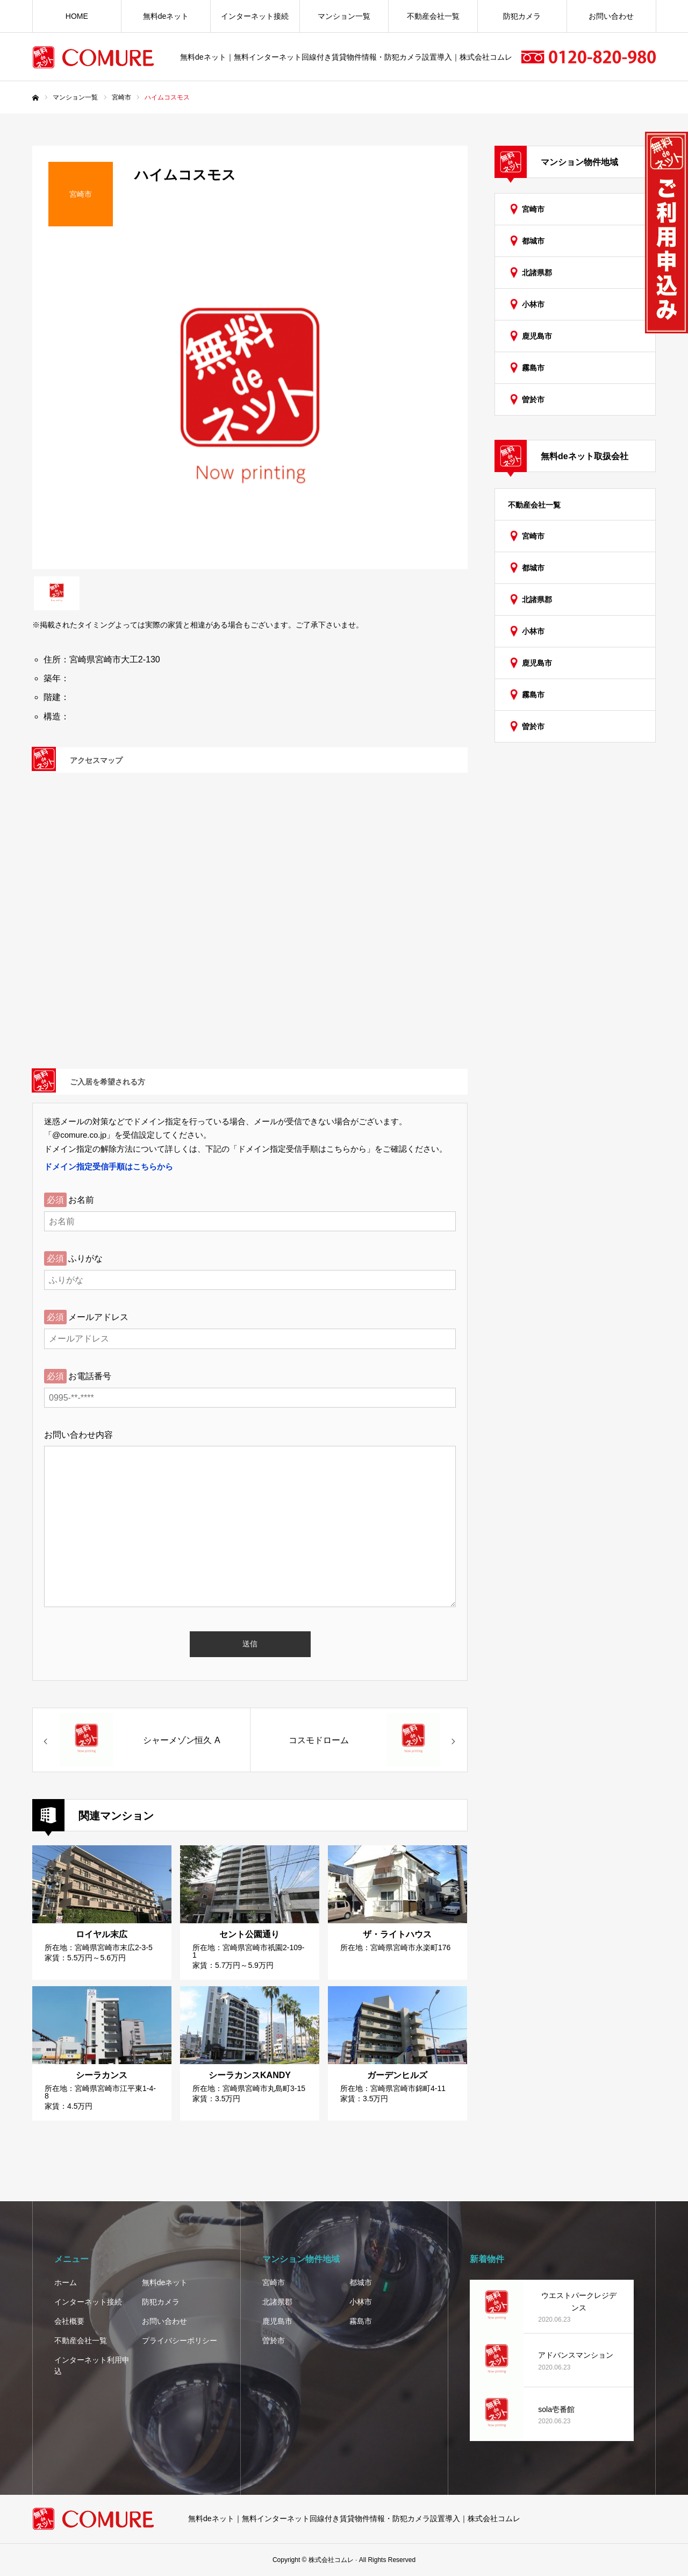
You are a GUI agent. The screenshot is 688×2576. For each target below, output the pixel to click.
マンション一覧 (344, 16)
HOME (77, 16)
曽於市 (533, 399)
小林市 (533, 304)
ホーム (65, 2282)
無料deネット (166, 16)
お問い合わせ (611, 16)
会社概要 (69, 2321)
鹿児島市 (537, 336)
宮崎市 (533, 209)
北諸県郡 (537, 272)
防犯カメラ (522, 16)
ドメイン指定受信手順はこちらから (108, 1166)
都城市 (533, 241)
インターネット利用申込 (92, 2365)
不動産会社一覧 (433, 16)
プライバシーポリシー (179, 2340)
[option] (250, 405)
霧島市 (533, 367)
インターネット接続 (255, 16)
